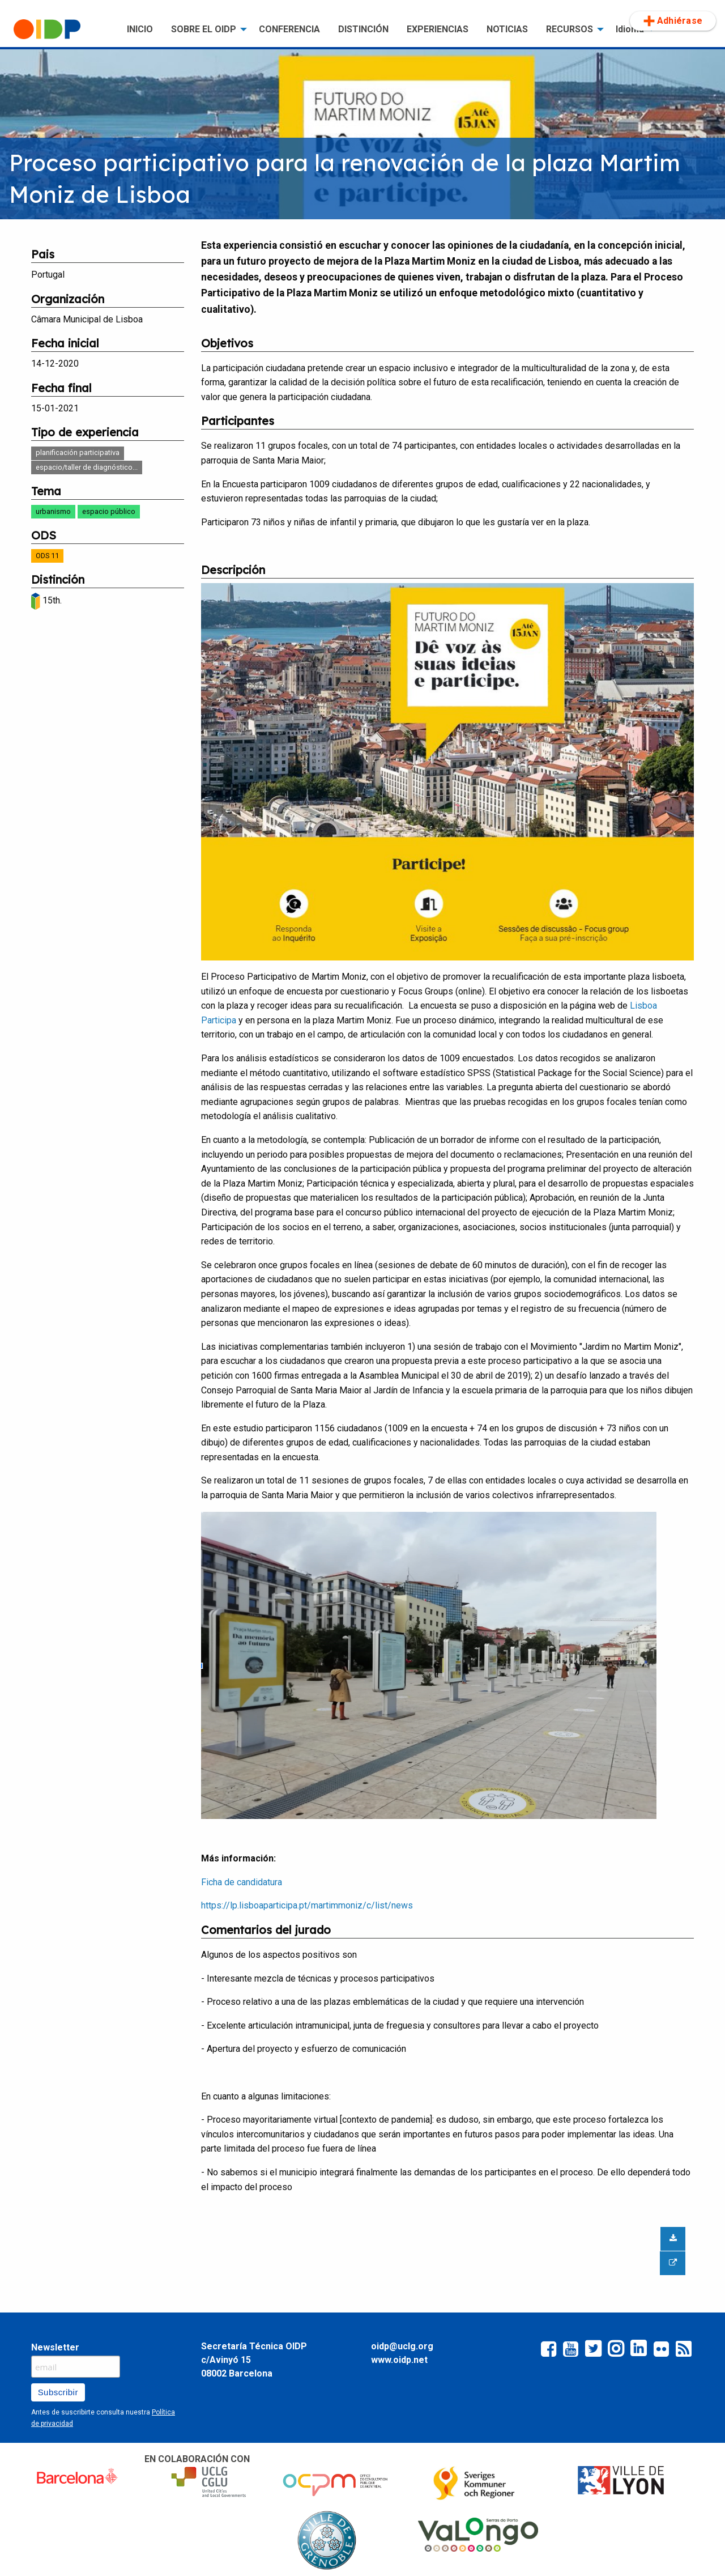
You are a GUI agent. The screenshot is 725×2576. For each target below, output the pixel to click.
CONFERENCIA (289, 29)
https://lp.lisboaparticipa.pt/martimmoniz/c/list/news (307, 1905)
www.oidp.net (399, 2359)
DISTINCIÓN (363, 29)
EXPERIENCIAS (437, 29)
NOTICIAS (507, 29)
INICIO (140, 29)
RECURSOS (569, 29)
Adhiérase (672, 21)
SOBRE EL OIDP (203, 29)
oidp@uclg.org (402, 2346)
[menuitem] (61, 29)
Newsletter (55, 2347)
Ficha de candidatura (241, 1882)
